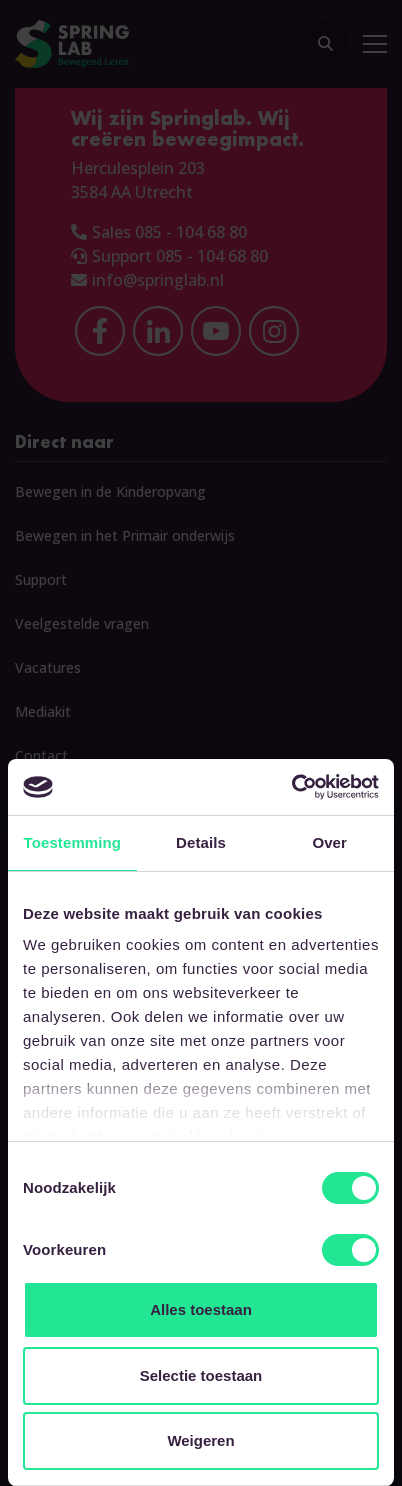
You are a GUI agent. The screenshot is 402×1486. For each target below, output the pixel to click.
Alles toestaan (201, 1309)
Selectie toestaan (201, 1375)
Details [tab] (201, 842)
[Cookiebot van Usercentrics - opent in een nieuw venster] (291, 787)
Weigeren (200, 1440)
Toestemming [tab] (73, 842)
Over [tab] (329, 842)
